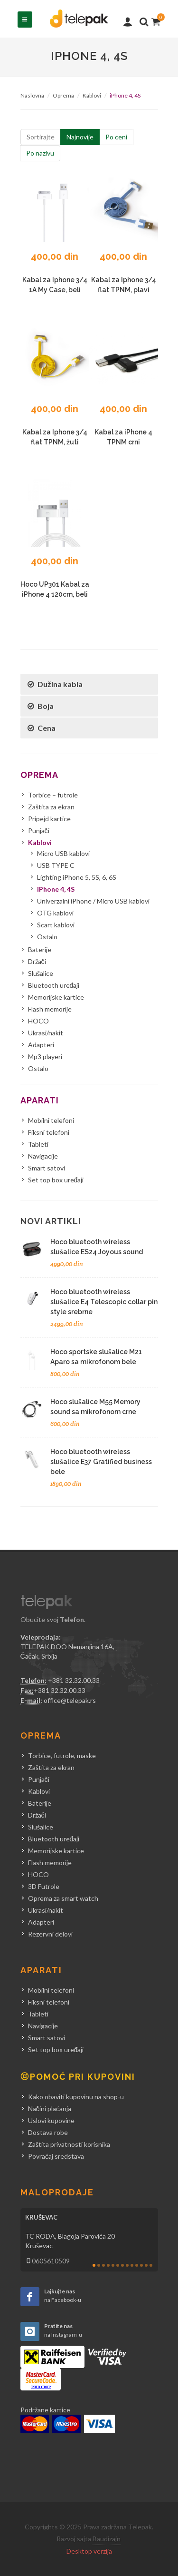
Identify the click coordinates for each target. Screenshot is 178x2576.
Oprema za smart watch (63, 1898)
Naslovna (32, 95)
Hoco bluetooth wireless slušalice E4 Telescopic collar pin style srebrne (104, 1302)
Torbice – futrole (53, 795)
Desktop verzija (89, 2551)
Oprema (63, 95)
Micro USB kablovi (63, 853)
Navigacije (43, 1156)
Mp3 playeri (45, 1056)
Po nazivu (40, 153)
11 (141, 2265)
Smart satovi (46, 1168)
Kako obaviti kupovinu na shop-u (76, 2097)
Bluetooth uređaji (54, 985)
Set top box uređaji (56, 1180)
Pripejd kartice (49, 819)
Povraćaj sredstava (56, 2156)
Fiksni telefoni (48, 1132)
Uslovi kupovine (51, 2120)
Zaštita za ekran (51, 807)
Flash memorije (50, 1009)
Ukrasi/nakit (45, 1033)
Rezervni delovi (50, 1934)
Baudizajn (107, 2539)
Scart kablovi (56, 925)
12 (146, 2265)
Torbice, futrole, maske (62, 1755)
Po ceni (116, 137)
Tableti (38, 1144)
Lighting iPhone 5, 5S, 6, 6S (76, 877)
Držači (37, 961)
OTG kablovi (55, 913)
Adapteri (41, 1045)
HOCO (38, 1021)
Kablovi (92, 95)
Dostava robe (48, 2132)
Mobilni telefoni (51, 1120)
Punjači (38, 830)
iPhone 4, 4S (56, 889)
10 (136, 2265)
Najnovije (80, 137)
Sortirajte (41, 137)
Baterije (39, 949)
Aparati (39, 1100)
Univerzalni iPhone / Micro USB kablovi (93, 901)
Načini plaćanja (49, 2108)
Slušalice (40, 973)
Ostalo (47, 937)
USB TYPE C (56, 865)
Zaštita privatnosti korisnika (69, 2144)
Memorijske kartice (56, 997)
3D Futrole (43, 1886)
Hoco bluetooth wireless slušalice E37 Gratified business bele (101, 1461)
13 (151, 2265)
